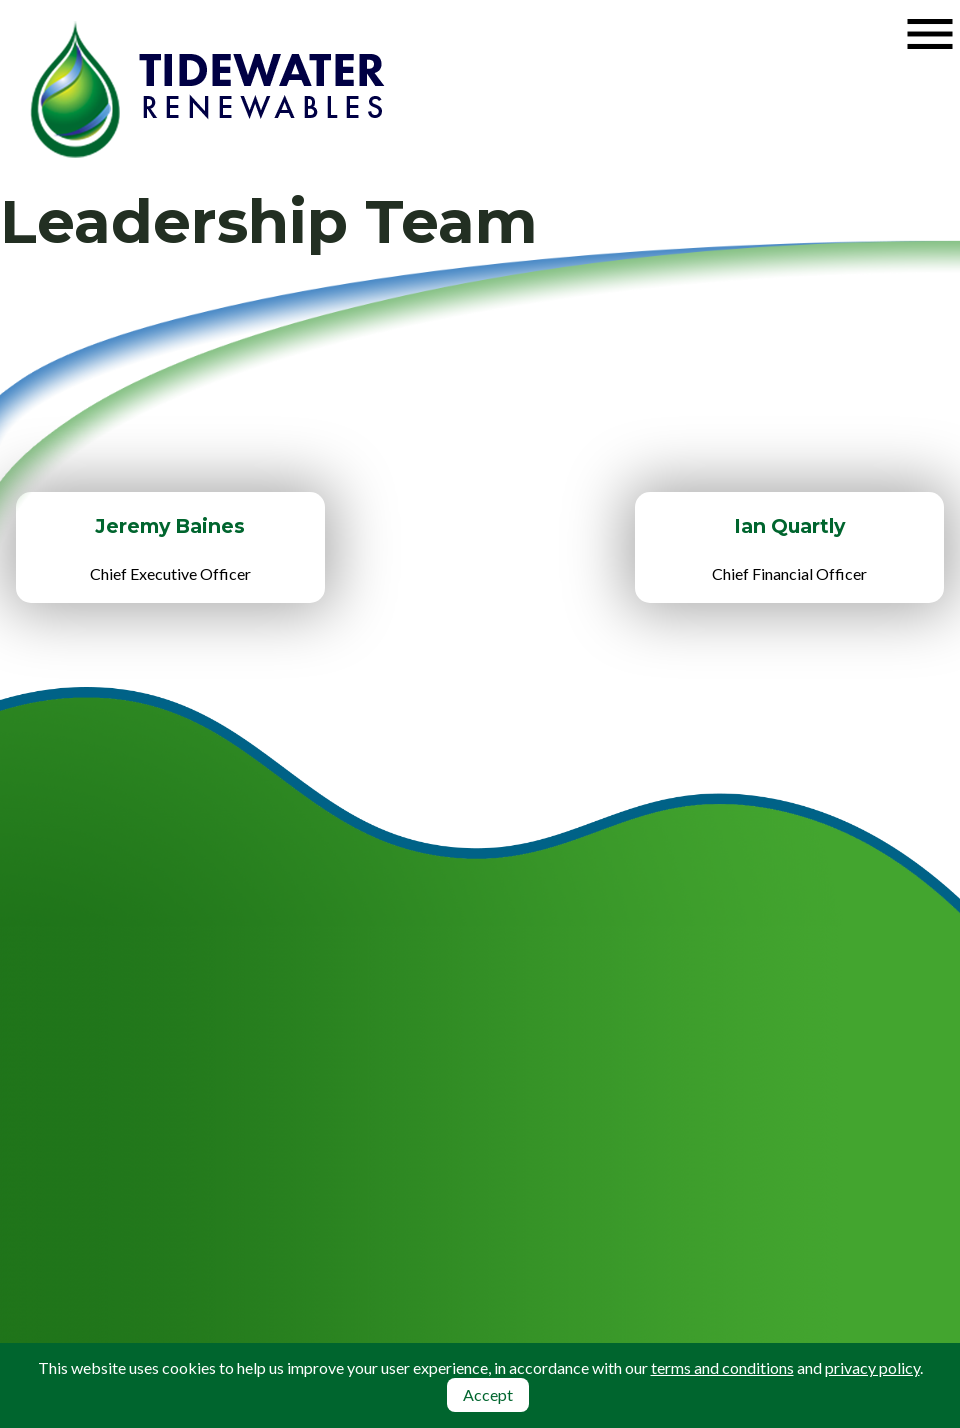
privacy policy (872, 1367)
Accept (488, 1394)
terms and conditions (722, 1367)
